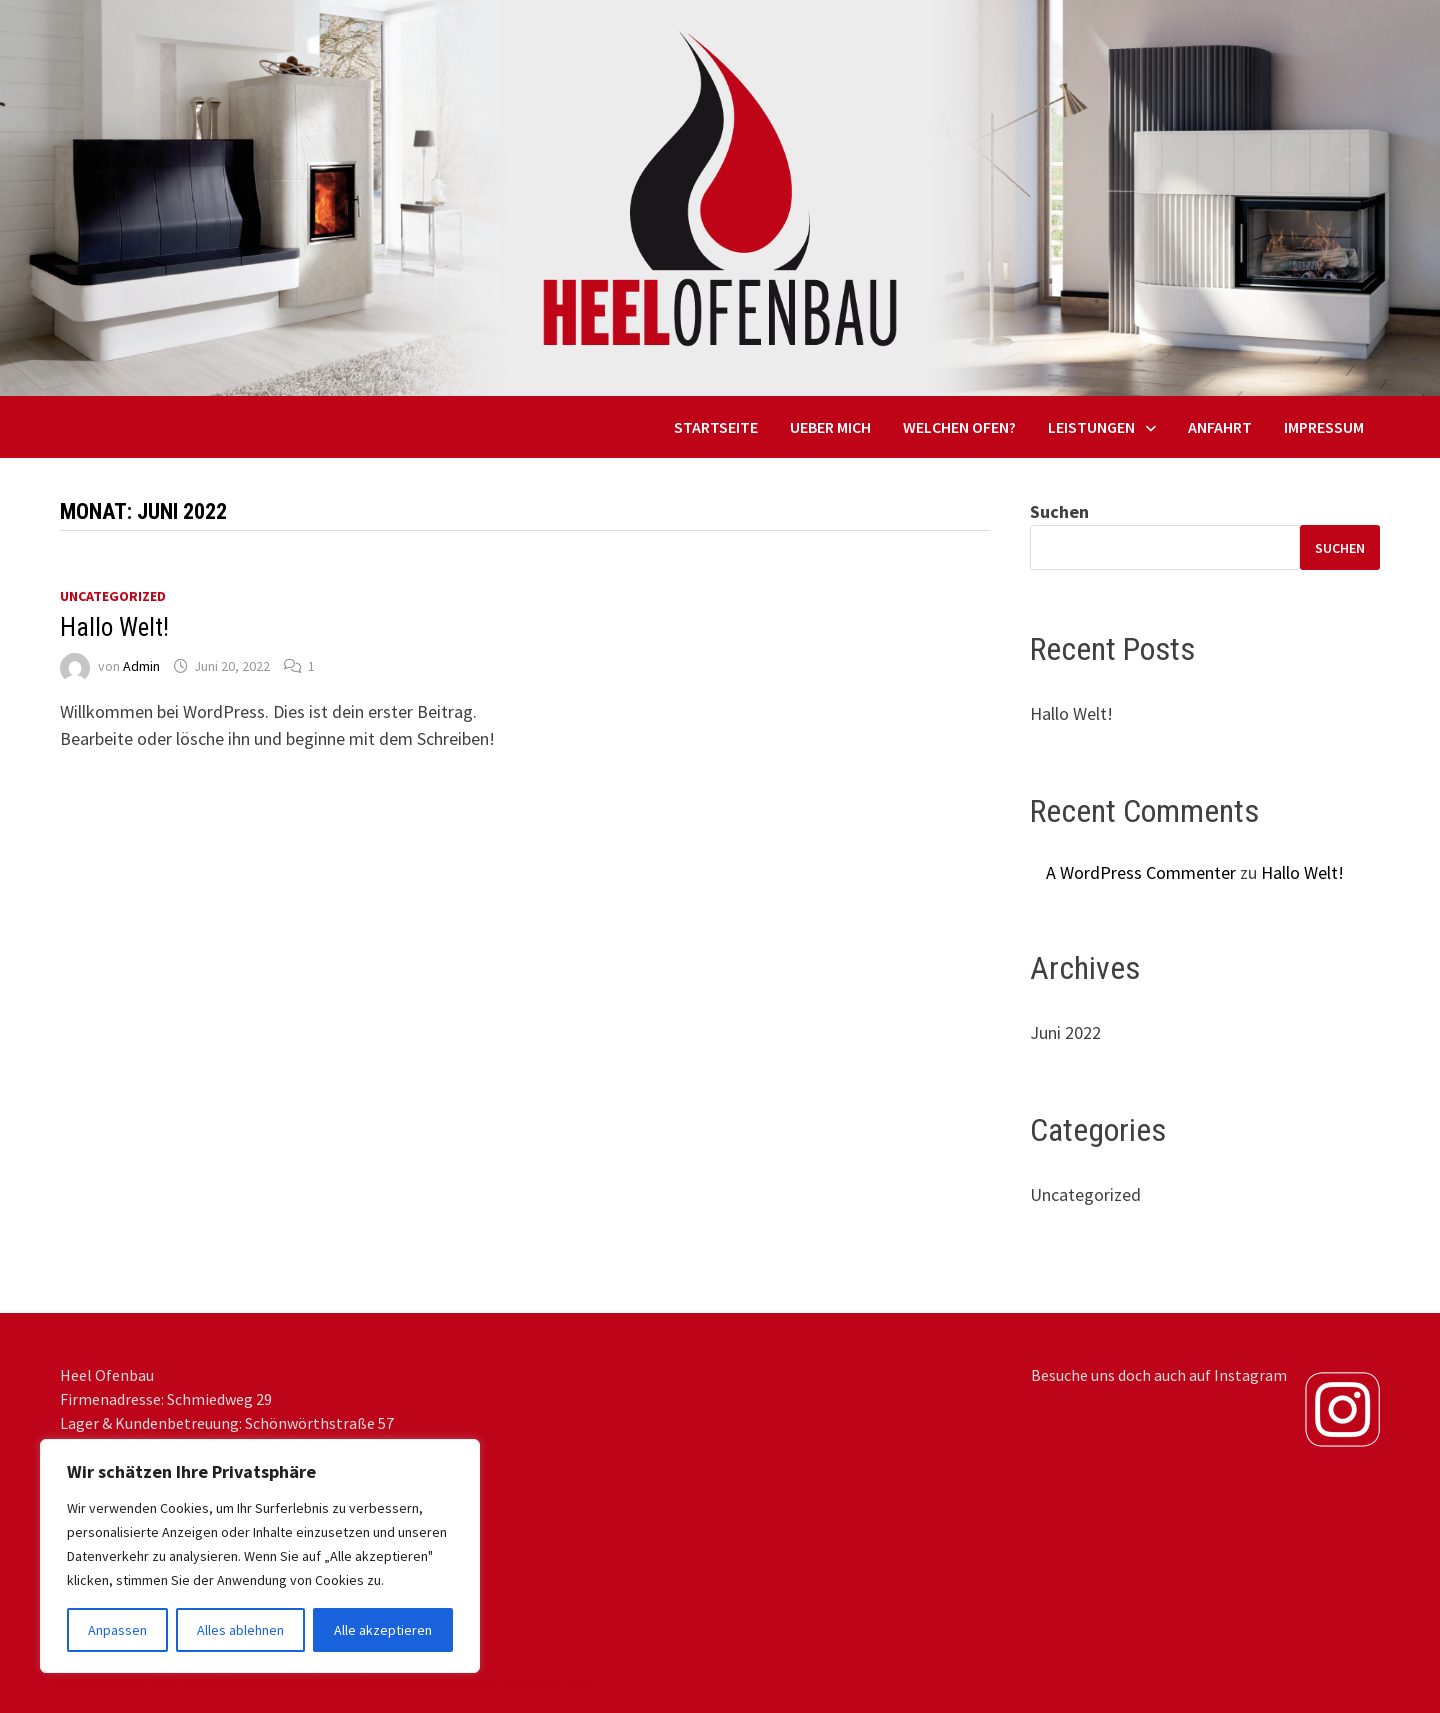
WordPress (495, 1681)
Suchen (1059, 511)
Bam (579, 1681)
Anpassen (117, 1630)
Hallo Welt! (114, 627)
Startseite (716, 427)
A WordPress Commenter (1141, 872)
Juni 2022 (1065, 1032)
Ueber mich (830, 427)
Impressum (1324, 427)
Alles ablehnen (240, 1630)
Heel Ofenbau (229, 1681)
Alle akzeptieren (383, 1630)
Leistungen (1091, 427)
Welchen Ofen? (959, 427)
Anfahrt (1220, 427)
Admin (141, 666)
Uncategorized (113, 596)
